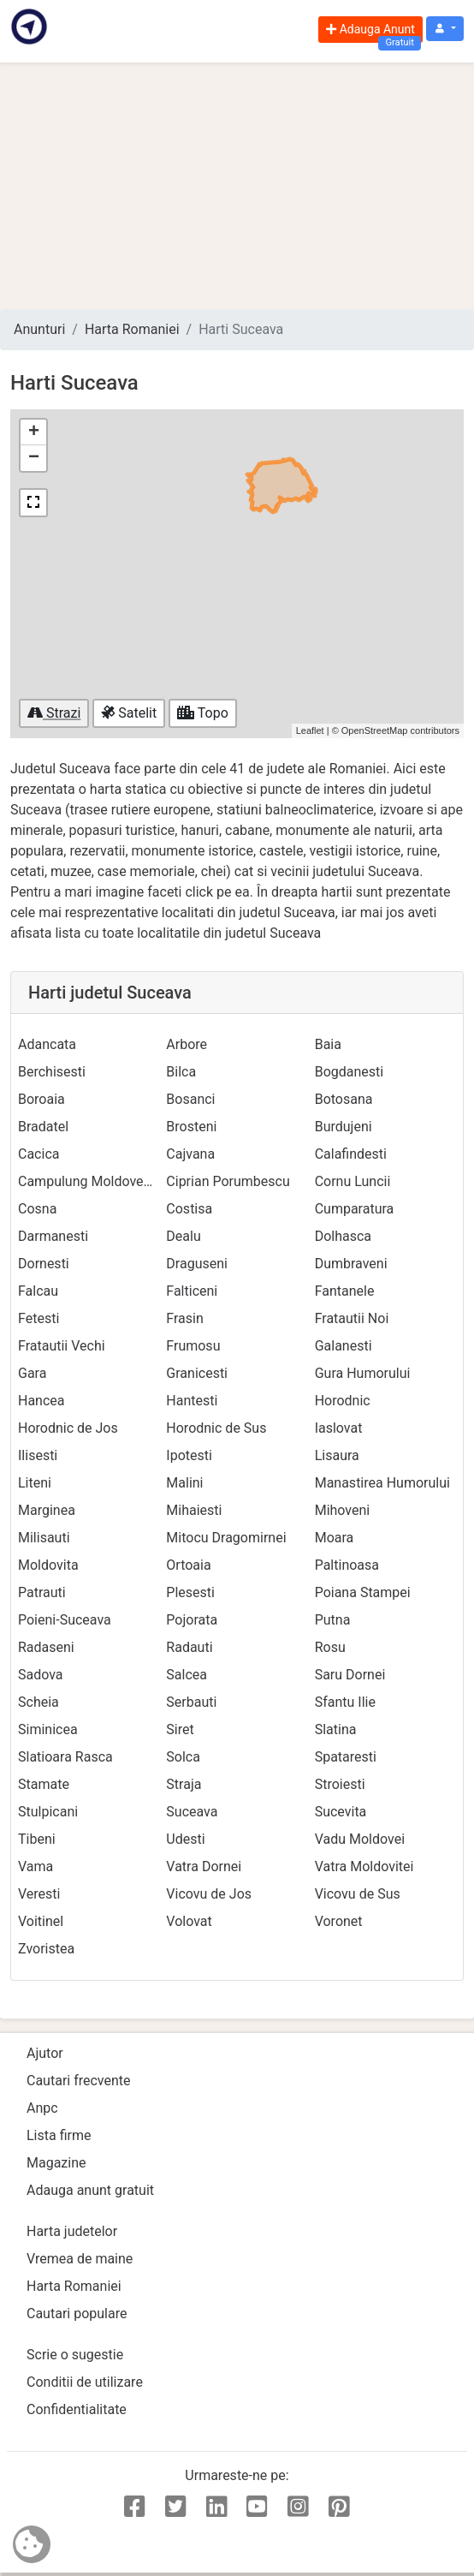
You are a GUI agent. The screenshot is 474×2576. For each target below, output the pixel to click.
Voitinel (40, 1921)
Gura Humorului (363, 1373)
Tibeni (37, 1839)
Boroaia (41, 1099)
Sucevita (341, 1812)
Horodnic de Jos (68, 1428)
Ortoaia (188, 1565)
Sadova (40, 1675)
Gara (32, 1373)
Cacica (38, 1154)
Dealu (183, 1236)
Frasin (184, 1318)
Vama (35, 1866)
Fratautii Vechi (61, 1346)
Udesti (185, 1839)
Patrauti (42, 1592)
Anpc (42, 2108)
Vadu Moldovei (360, 1839)
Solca (183, 1757)
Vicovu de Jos (209, 1894)
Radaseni (46, 1647)
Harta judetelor (72, 2231)
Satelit (129, 713)
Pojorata (191, 1620)
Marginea (46, 1510)
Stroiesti (340, 1784)
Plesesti (190, 1592)
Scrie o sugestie (75, 2354)
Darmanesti (53, 1236)
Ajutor (45, 2053)
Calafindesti (351, 1154)
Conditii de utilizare (85, 2382)
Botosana (344, 1099)
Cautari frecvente (79, 2080)
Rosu (330, 1647)
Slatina (336, 1729)
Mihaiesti (194, 1510)
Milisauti (44, 1538)
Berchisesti (52, 1072)
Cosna (37, 1209)
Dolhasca (343, 1236)
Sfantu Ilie (345, 1702)
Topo (202, 713)
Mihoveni (342, 1510)
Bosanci (190, 1099)
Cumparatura (354, 1209)
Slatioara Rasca (65, 1757)
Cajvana (190, 1154)
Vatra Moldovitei (364, 1866)
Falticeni (191, 1291)
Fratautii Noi (352, 1318)
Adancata (47, 1044)
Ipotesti (189, 1455)
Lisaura (337, 1455)
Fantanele (345, 1291)
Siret (179, 1729)
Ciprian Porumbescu (227, 1181)
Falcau (38, 1291)
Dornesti (43, 1263)
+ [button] (33, 432)
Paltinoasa (347, 1565)
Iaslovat (339, 1428)
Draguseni (197, 1263)
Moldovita (48, 1565)
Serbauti (191, 1702)
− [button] (33, 458)
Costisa (189, 1209)
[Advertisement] (237, 186)
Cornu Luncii (353, 1181)
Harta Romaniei (132, 329)
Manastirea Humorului (382, 1483)
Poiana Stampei (363, 1592)
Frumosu (193, 1346)
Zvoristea (46, 1949)
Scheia (38, 1702)
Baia (328, 1044)
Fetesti (38, 1318)
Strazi (53, 713)
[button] (445, 28)
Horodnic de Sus (216, 1428)
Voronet (339, 1921)
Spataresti (345, 1757)
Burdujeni (343, 1126)
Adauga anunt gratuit (90, 2190)
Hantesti (191, 1400)
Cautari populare (77, 2313)
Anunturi (39, 329)
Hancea (41, 1400)
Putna (333, 1620)
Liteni (34, 1483)
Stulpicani (48, 1812)
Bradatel (43, 1126)
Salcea (186, 1675)
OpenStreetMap (374, 730)
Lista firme (59, 2135)
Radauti (189, 1647)
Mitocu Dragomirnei (226, 1538)
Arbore (186, 1044)
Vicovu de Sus (357, 1894)
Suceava (191, 1812)
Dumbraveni (351, 1263)
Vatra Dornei (203, 1866)
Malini (184, 1483)
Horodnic (342, 1400)
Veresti (39, 1894)
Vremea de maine (80, 2259)
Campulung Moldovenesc (95, 1181)
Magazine (56, 2163)
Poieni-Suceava (64, 1620)
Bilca (181, 1072)
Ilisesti (37, 1455)
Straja (183, 1784)
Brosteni (191, 1126)
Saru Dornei (350, 1675)
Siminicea (48, 1729)
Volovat (188, 1921)
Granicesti (197, 1373)
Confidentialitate (77, 2409)
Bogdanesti (349, 1072)
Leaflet (310, 730)
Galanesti (343, 1346)
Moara (334, 1538)
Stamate (43, 1784)
